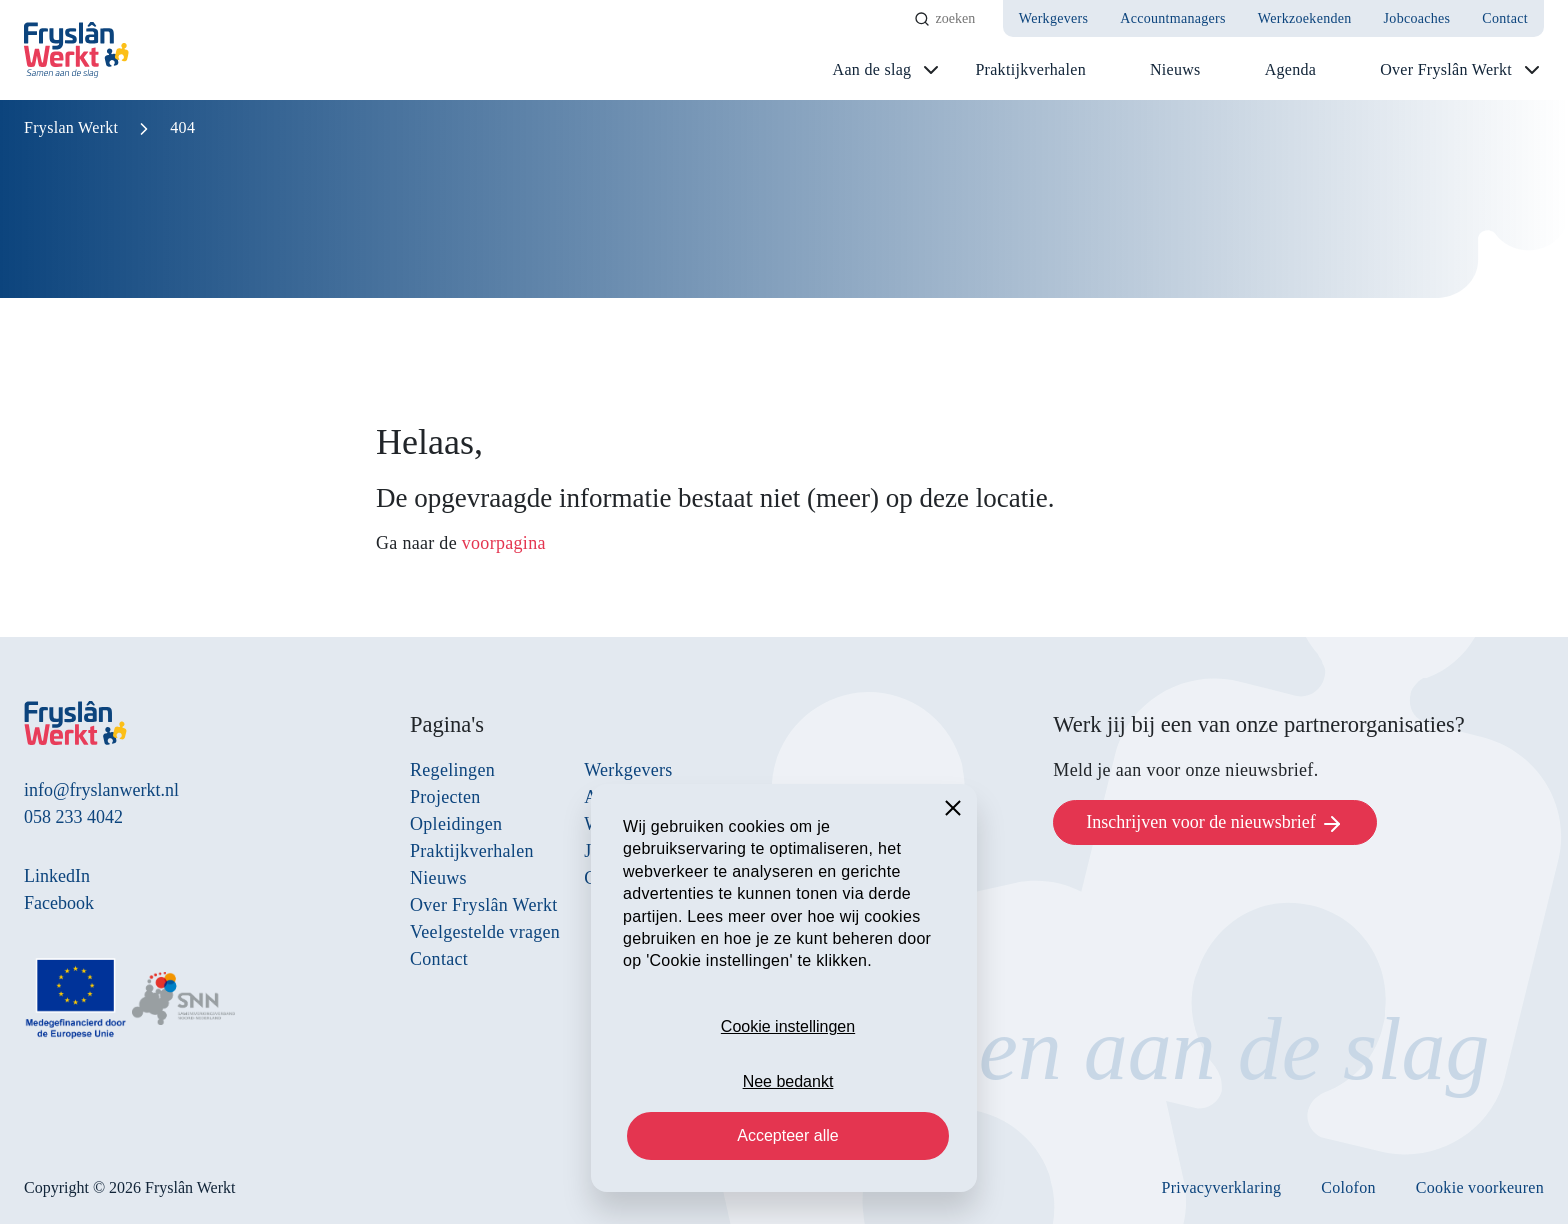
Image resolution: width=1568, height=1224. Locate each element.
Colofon (1348, 1187)
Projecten (445, 797)
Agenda (1291, 69)
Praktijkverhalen (1030, 69)
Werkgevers (1054, 18)
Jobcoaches (1417, 18)
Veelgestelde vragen (485, 932)
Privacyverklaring (1222, 1187)
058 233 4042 (73, 817)
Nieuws (1175, 69)
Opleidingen (456, 824)
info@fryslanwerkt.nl (101, 790)
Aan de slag (872, 69)
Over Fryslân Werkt (1446, 69)
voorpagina (504, 543)
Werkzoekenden (1305, 18)
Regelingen (452, 770)
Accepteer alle (787, 1135)
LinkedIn (57, 876)
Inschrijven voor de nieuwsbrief (1215, 824)
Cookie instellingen (788, 1026)
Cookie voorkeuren (1480, 1187)
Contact (1505, 18)
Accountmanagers (1173, 18)
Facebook (59, 903)
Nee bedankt (788, 1081)
